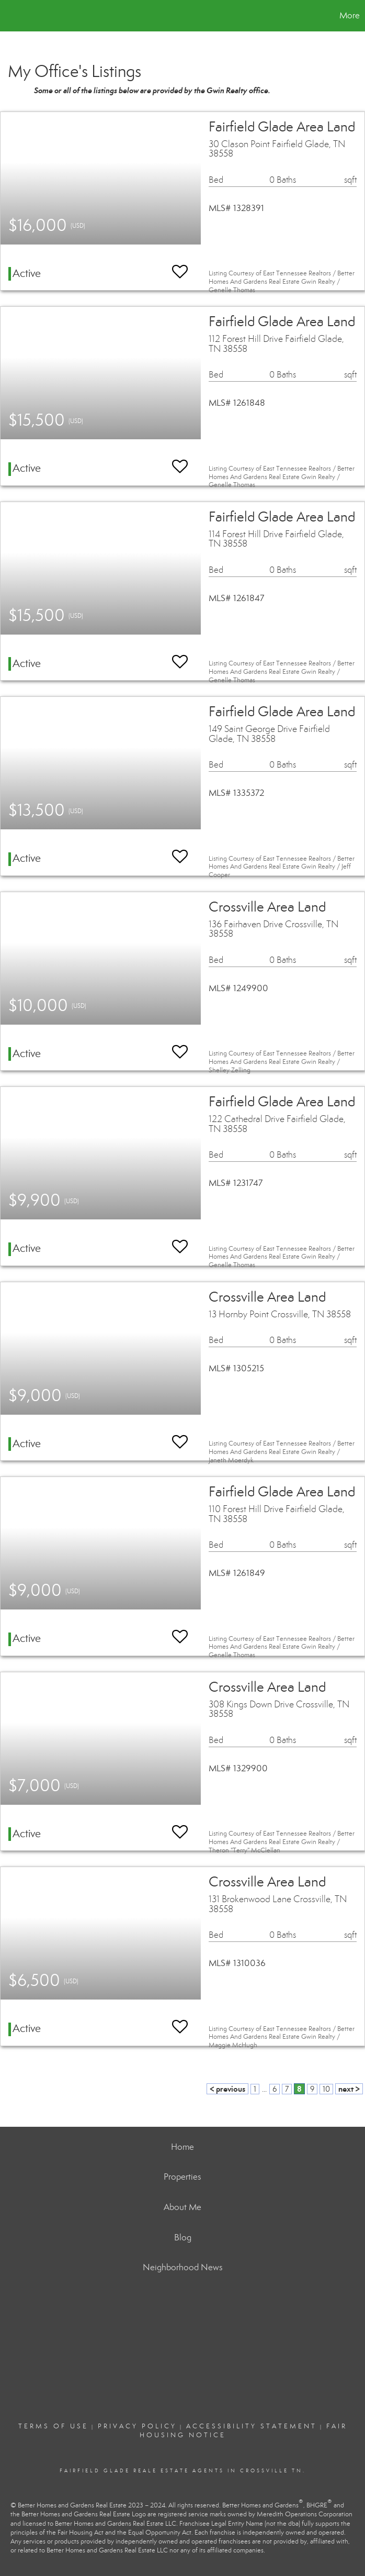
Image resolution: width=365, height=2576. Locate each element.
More (349, 15)
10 (326, 2089)
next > (349, 2089)
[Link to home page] (13, 15)
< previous (227, 2089)
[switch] (180, 266)
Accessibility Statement (251, 2426)
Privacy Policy (137, 2426)
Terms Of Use (53, 2426)
